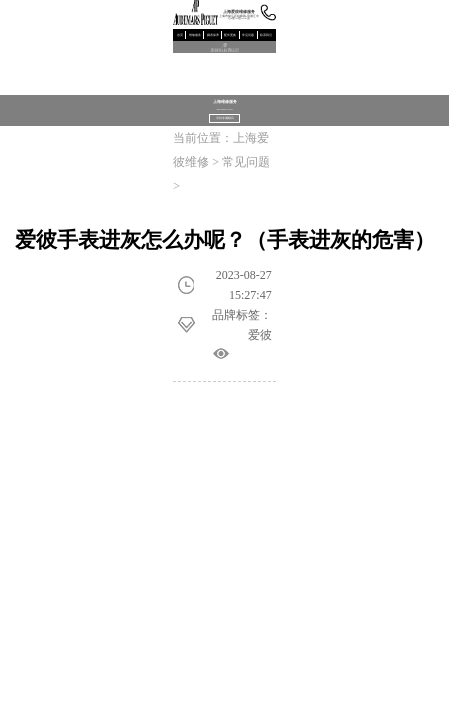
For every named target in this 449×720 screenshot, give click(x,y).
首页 (180, 35)
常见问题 (248, 35)
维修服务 (195, 35)
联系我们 (266, 35)
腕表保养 (213, 35)
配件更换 (230, 35)
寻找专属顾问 (225, 118)
